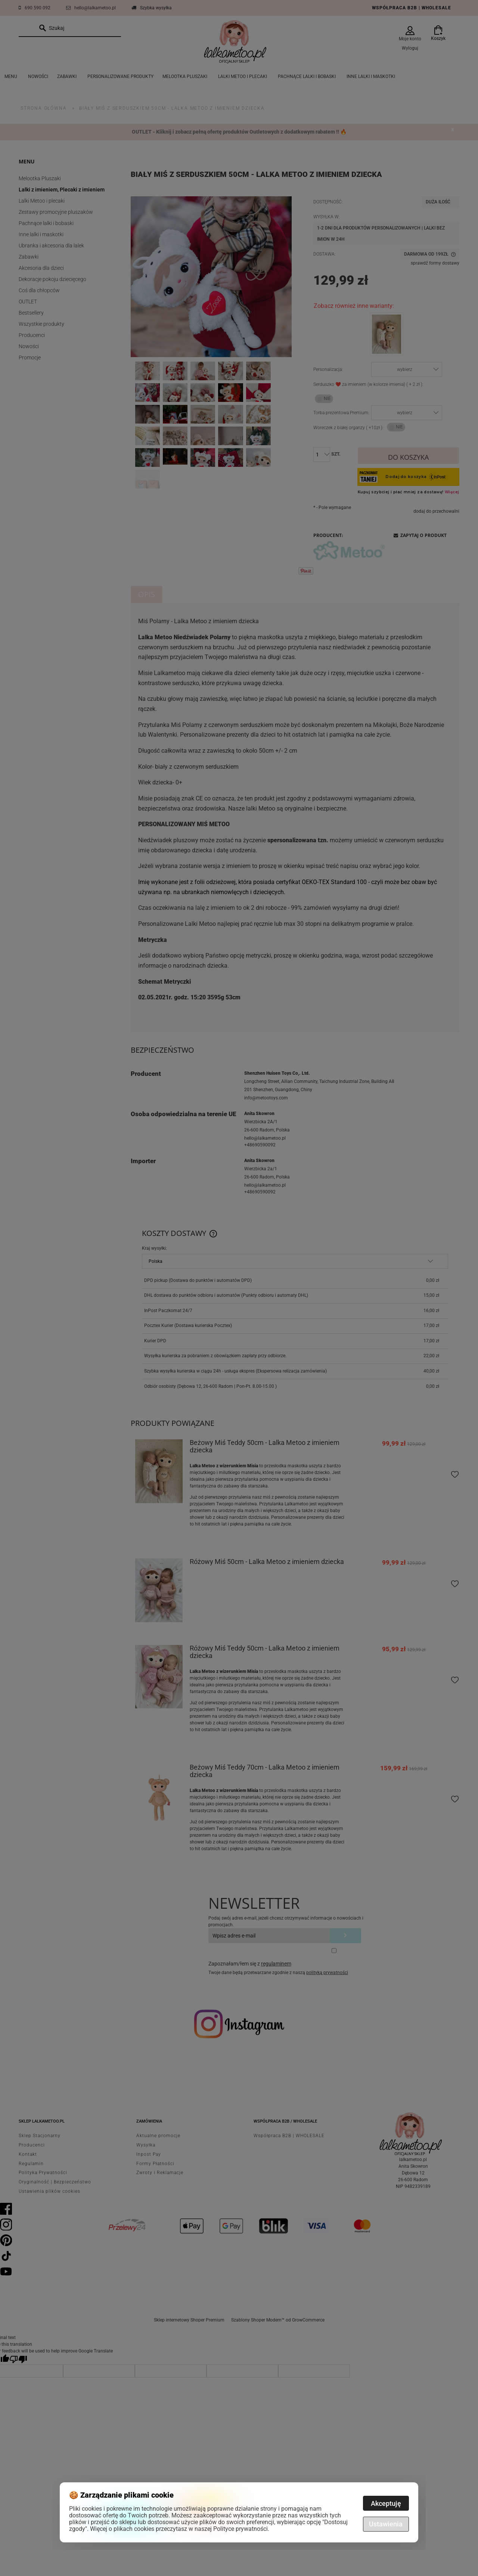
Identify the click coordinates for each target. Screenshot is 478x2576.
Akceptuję (386, 2503)
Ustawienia (386, 2524)
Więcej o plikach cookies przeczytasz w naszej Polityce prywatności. (179, 2528)
